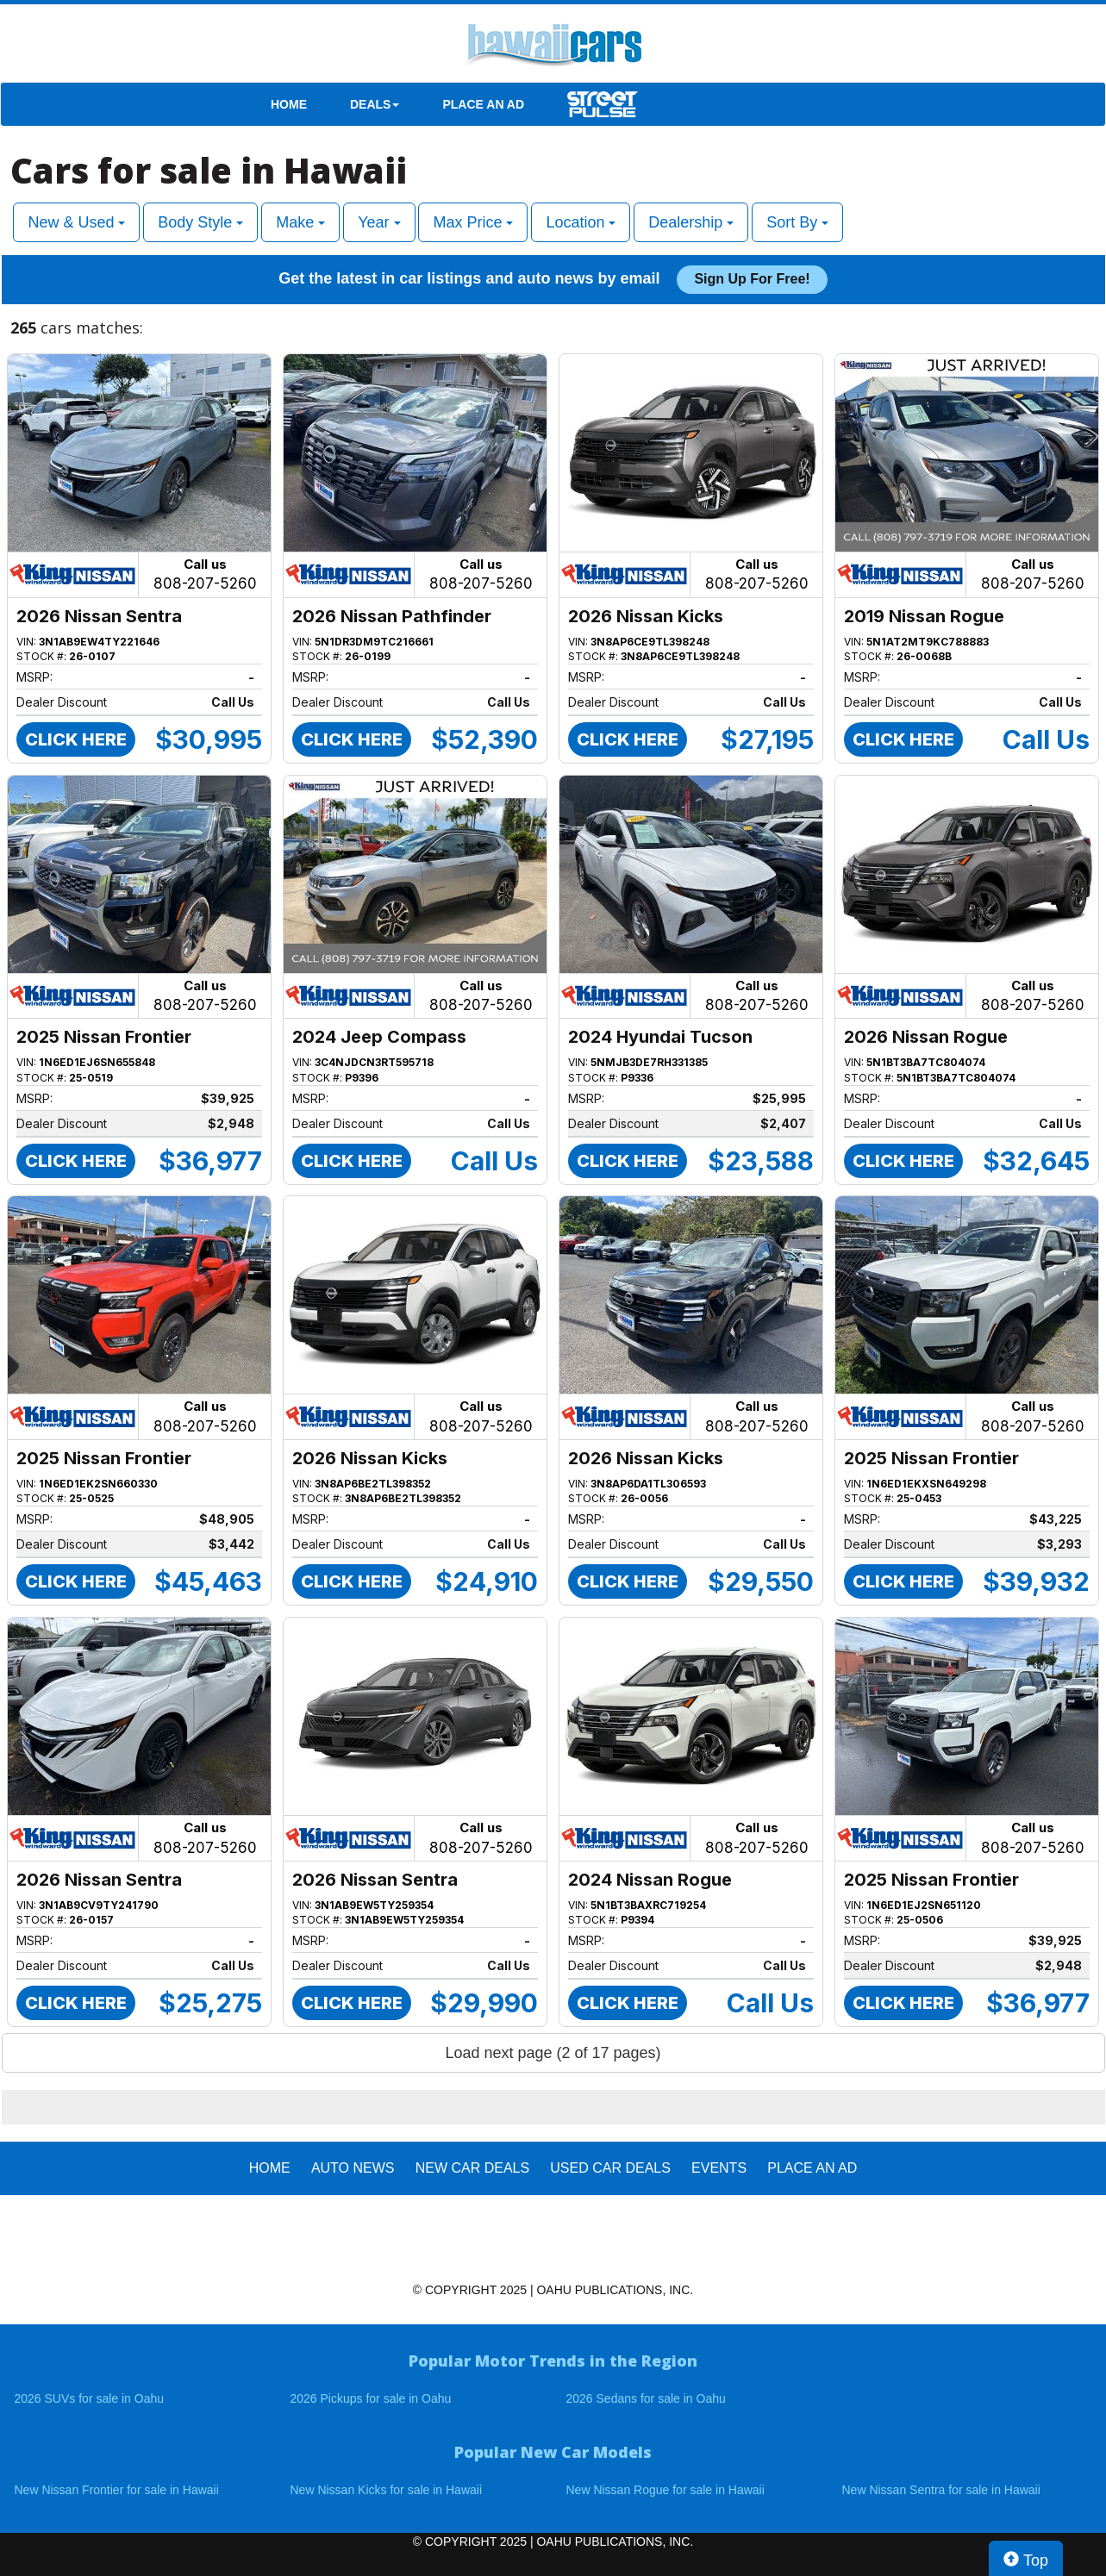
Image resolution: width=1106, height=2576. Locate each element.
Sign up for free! (751, 278)
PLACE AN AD (483, 104)
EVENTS (719, 2168)
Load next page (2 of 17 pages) (552, 2052)
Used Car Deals (610, 2168)
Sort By (797, 222)
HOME (289, 104)
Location (580, 222)
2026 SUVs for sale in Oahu (90, 2398)
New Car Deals (472, 2168)
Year (379, 222)
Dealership (691, 222)
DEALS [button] (374, 104)
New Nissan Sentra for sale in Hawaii (941, 2490)
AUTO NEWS (353, 2168)
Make (300, 222)
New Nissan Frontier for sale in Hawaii (117, 2490)
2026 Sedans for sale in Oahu (646, 2398)
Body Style (200, 222)
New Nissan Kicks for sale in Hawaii (387, 2490)
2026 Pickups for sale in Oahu (371, 2398)
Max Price (473, 222)
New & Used (76, 222)
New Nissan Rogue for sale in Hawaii (665, 2490)
